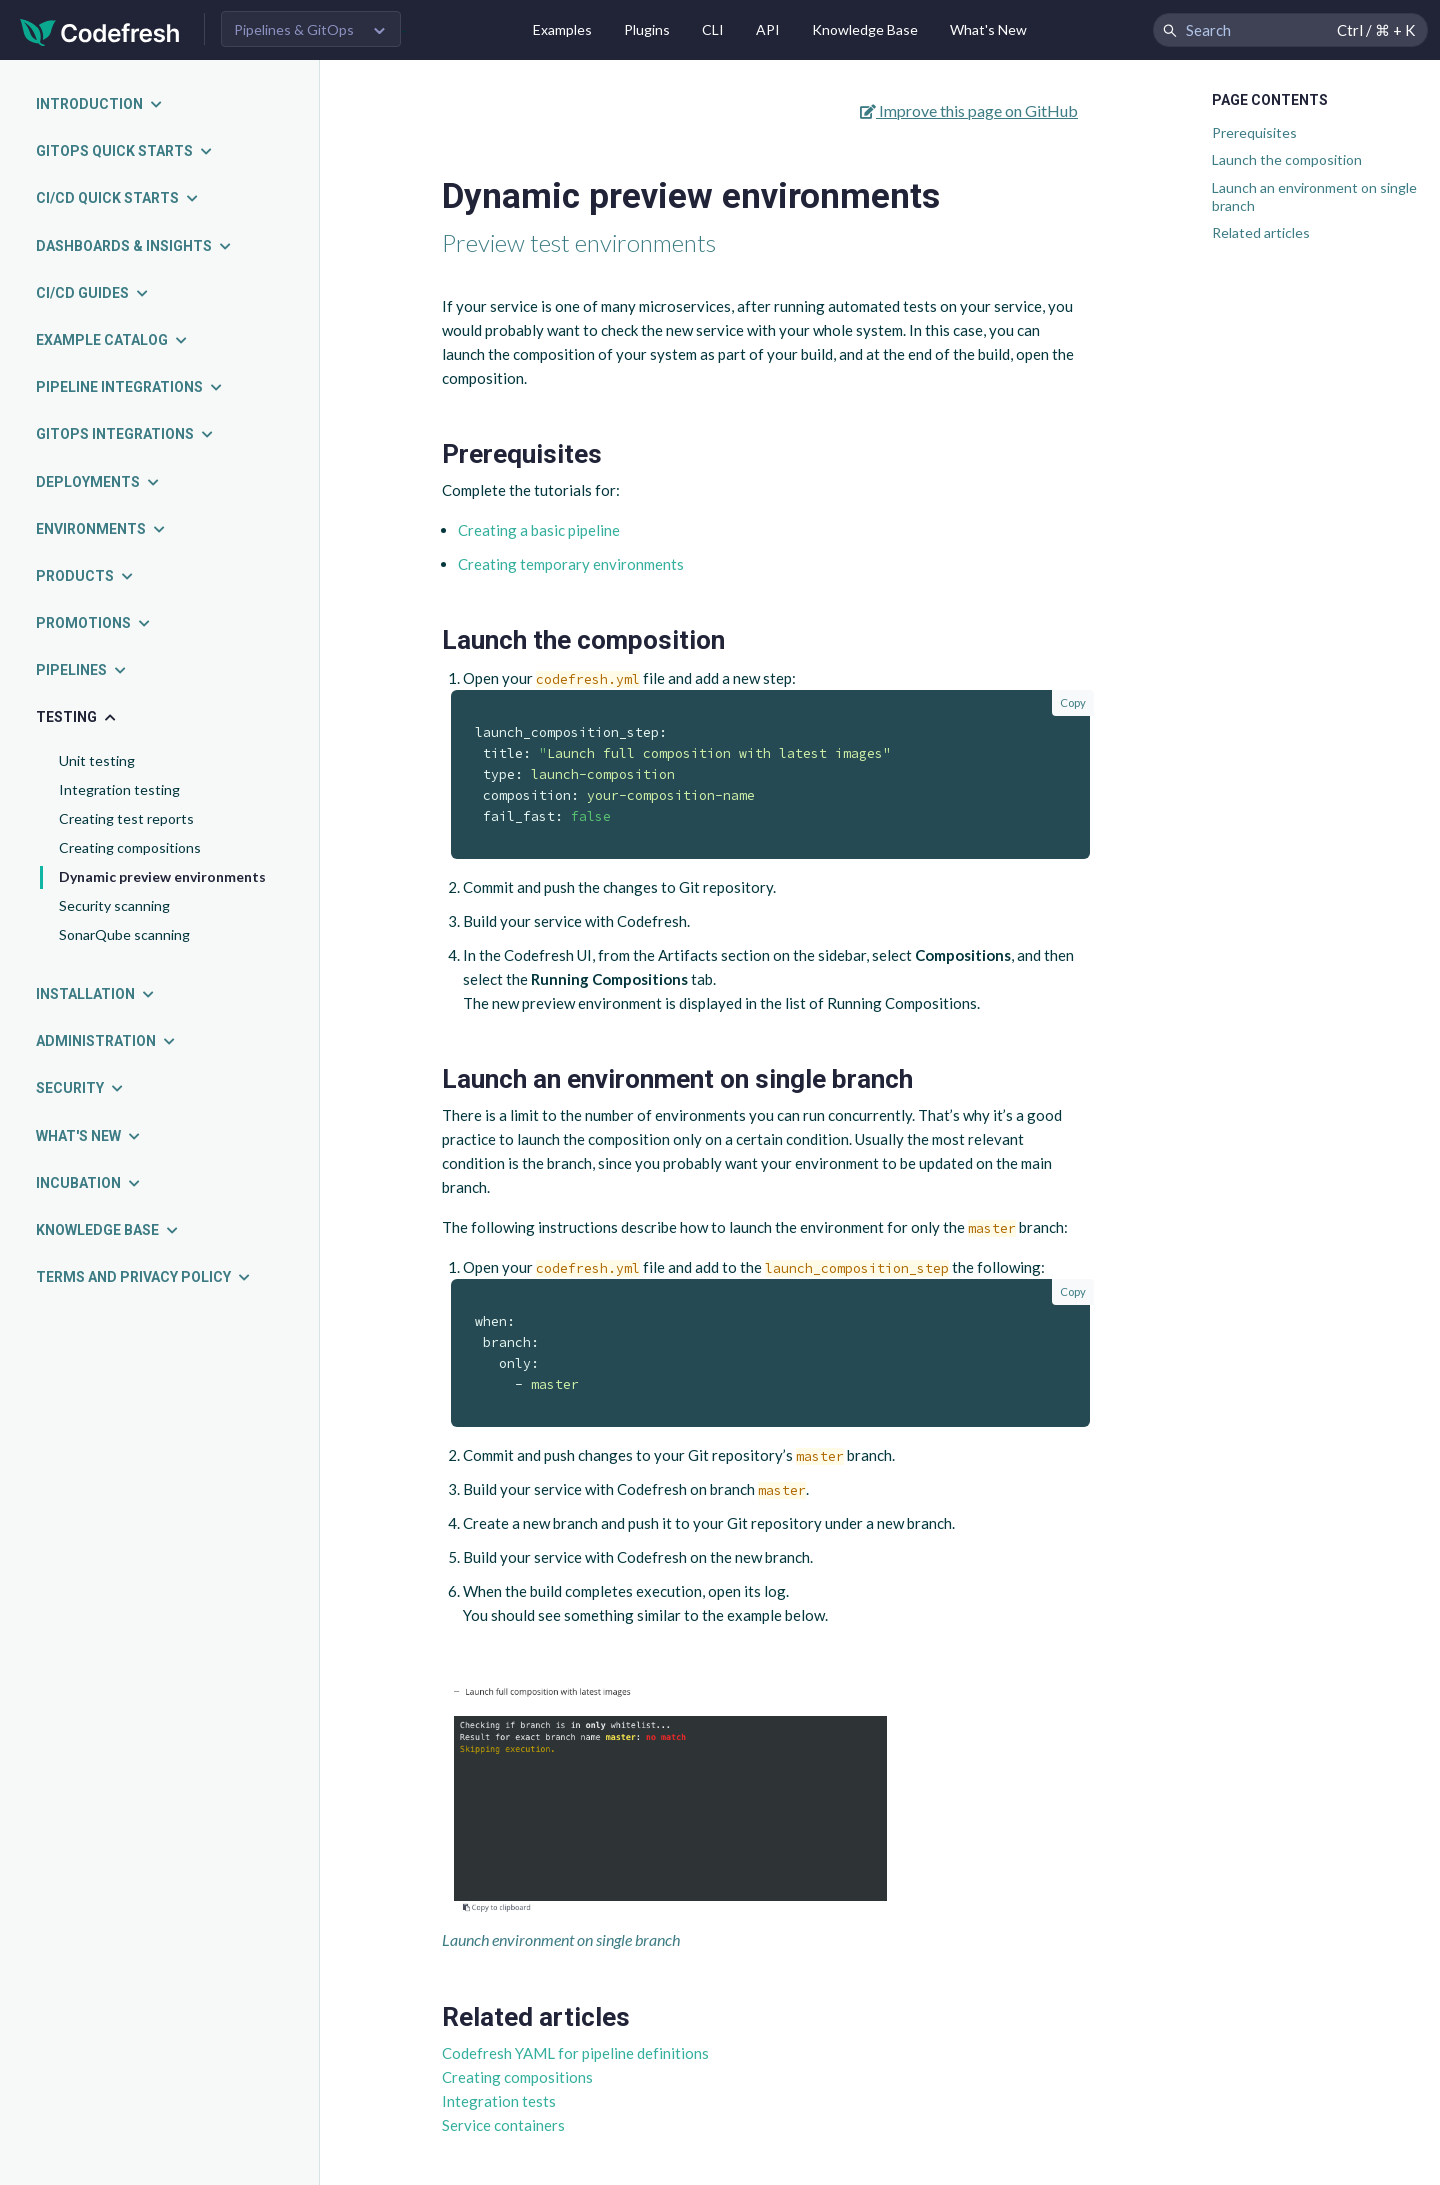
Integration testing (119, 789)
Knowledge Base (865, 29)
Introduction (100, 104)
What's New (988, 29)
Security (80, 1088)
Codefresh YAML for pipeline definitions (575, 2053)
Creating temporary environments (571, 564)
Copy (1073, 702)
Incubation (89, 1183)
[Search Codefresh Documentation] (1290, 30)
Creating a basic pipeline (539, 530)
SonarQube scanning (124, 934)
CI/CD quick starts (118, 198)
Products (85, 576)
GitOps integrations (125, 434)
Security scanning (114, 905)
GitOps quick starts (125, 151)
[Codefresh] (100, 30)
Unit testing (97, 760)
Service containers (503, 2125)
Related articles (1261, 232)
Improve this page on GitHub (969, 110)
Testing (77, 717)
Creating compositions (130, 847)
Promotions (94, 623)
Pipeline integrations (130, 387)
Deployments (98, 482)
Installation (96, 994)
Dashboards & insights (134, 246)
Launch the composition (1287, 159)
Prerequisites (1254, 132)
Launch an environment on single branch (1314, 196)
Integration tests (499, 2101)
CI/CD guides (93, 293)
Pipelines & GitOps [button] (294, 29)
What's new (89, 1136)
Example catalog (112, 340)
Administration (106, 1041)
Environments (101, 529)
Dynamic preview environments (162, 876)
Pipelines (82, 670)
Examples (562, 29)
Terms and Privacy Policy (144, 1277)
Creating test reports (126, 818)
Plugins (647, 29)
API (768, 29)
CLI (713, 29)
